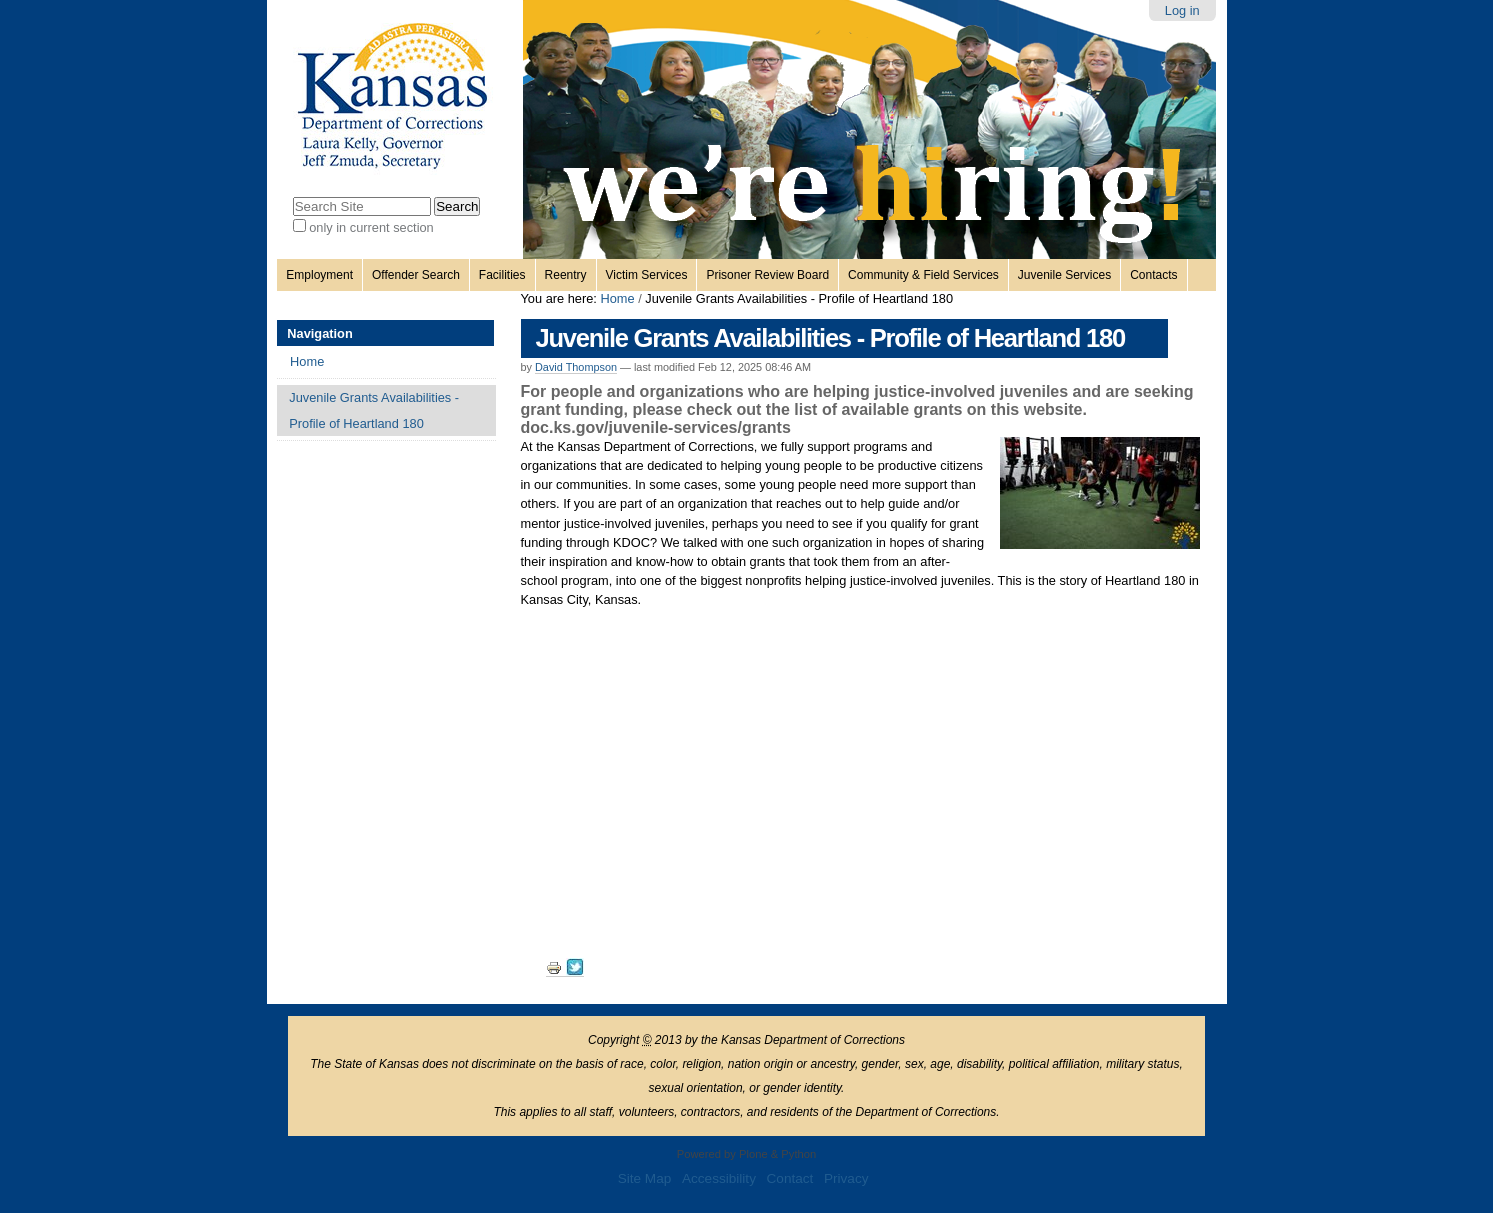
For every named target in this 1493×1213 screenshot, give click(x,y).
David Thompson (576, 367)
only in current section (371, 227)
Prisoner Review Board (767, 275)
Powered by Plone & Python (746, 1154)
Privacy (846, 1178)
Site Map (645, 1178)
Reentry (566, 275)
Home (617, 298)
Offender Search (416, 275)
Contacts (1153, 275)
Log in (1182, 10)
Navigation (319, 333)
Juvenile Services (1064, 275)
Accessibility (719, 1178)
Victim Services (647, 275)
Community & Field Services (923, 275)
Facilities (502, 275)
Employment (319, 275)
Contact (790, 1178)
